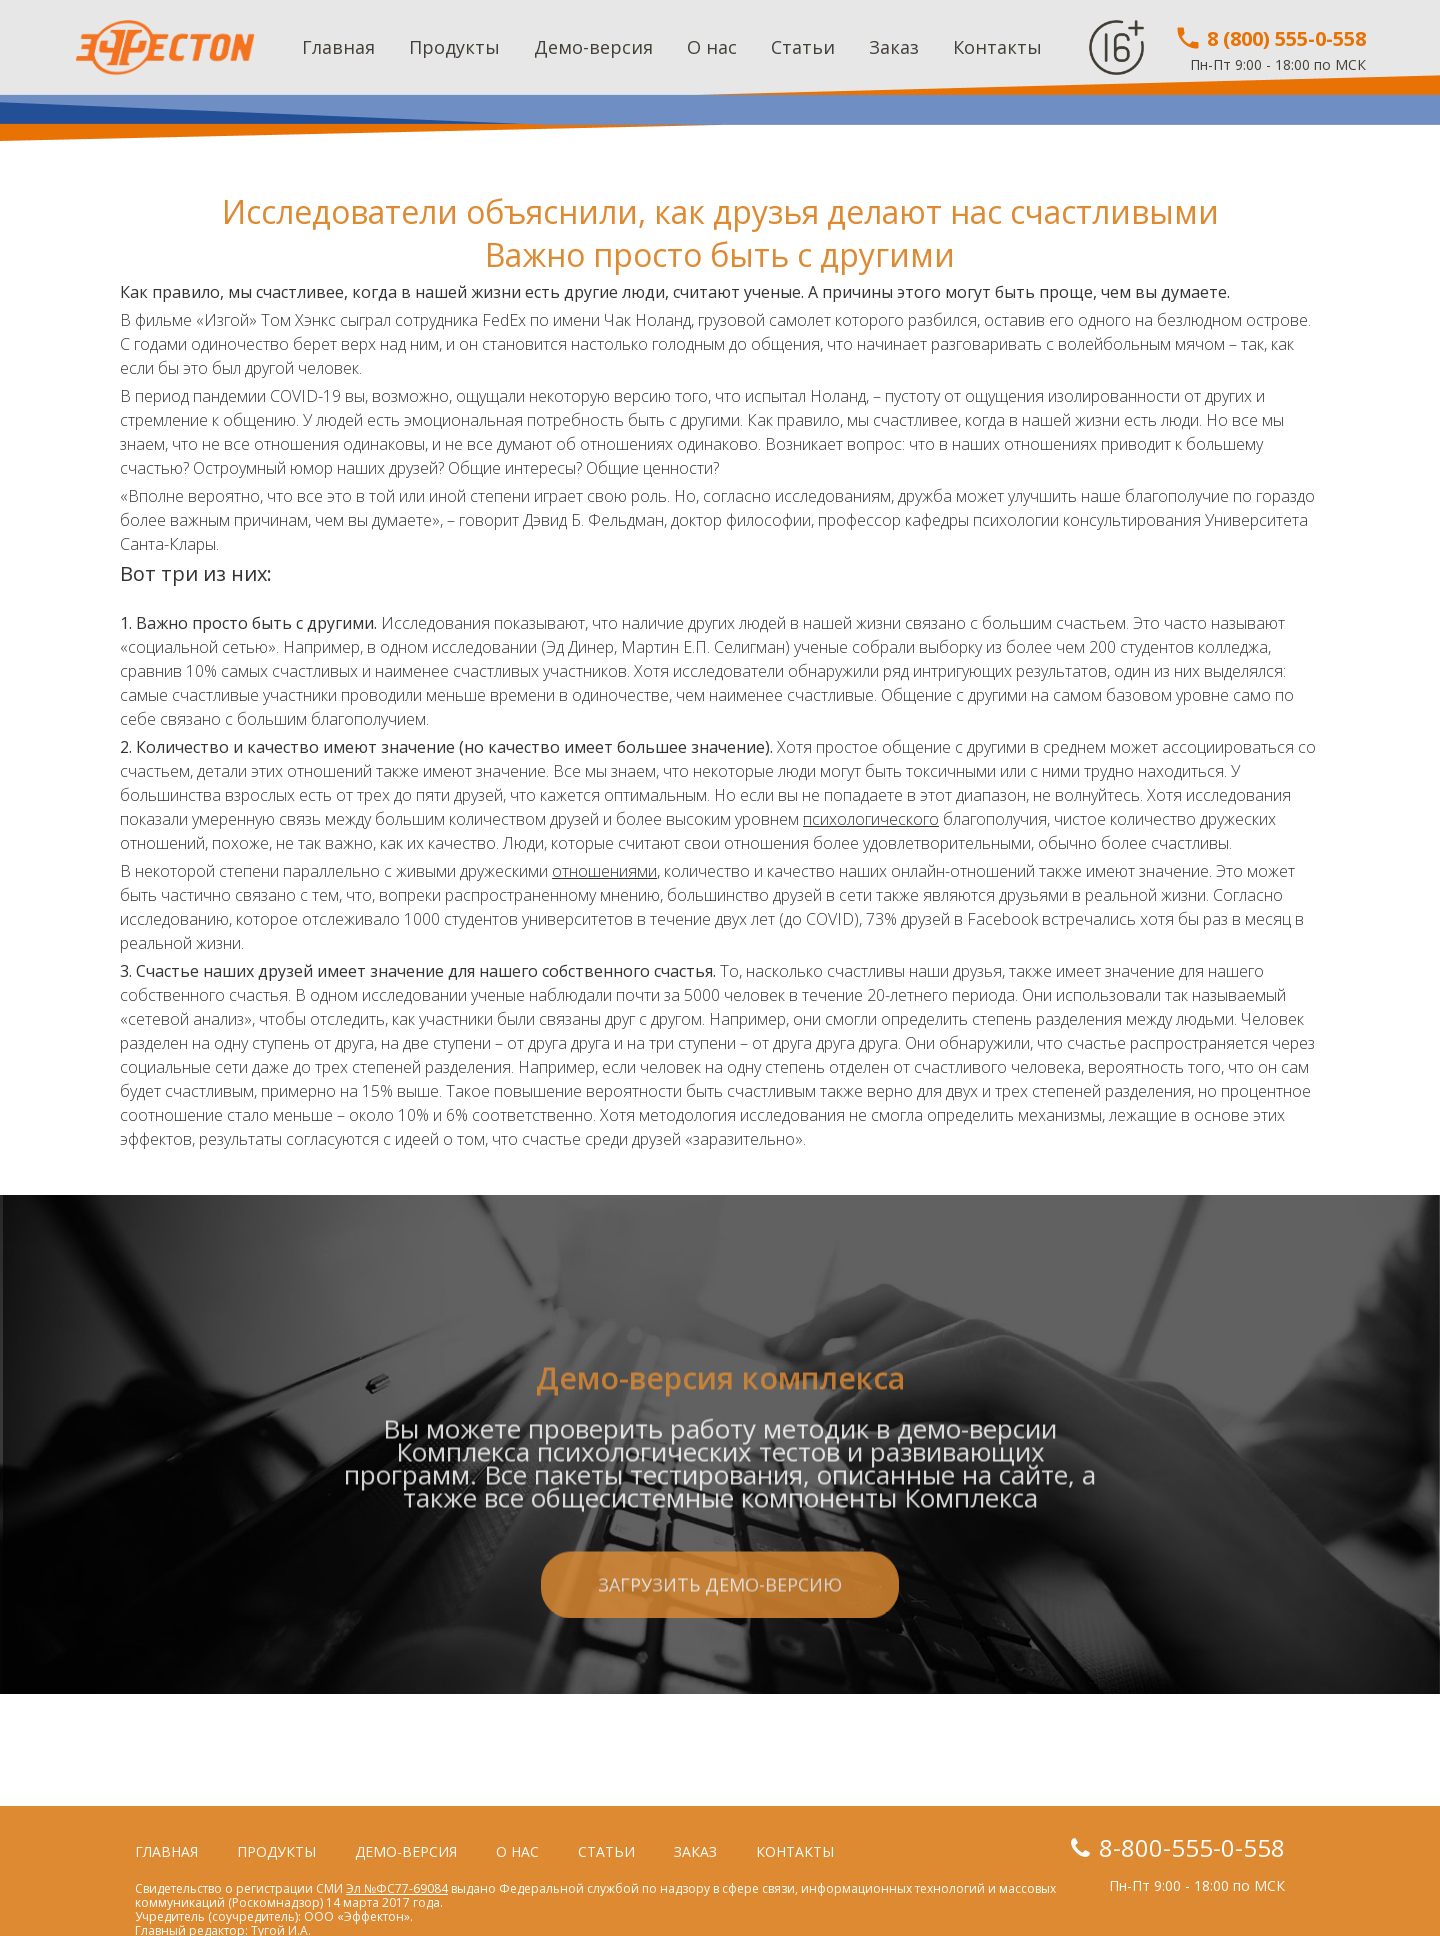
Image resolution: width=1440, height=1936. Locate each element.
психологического (871, 819)
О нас (712, 47)
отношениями (604, 871)
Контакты (997, 47)
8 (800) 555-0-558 (1270, 38)
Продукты (454, 47)
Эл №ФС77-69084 (397, 1888)
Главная (338, 47)
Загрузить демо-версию (720, 1684)
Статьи (803, 47)
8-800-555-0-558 (1192, 1847)
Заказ (894, 47)
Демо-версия (593, 47)
